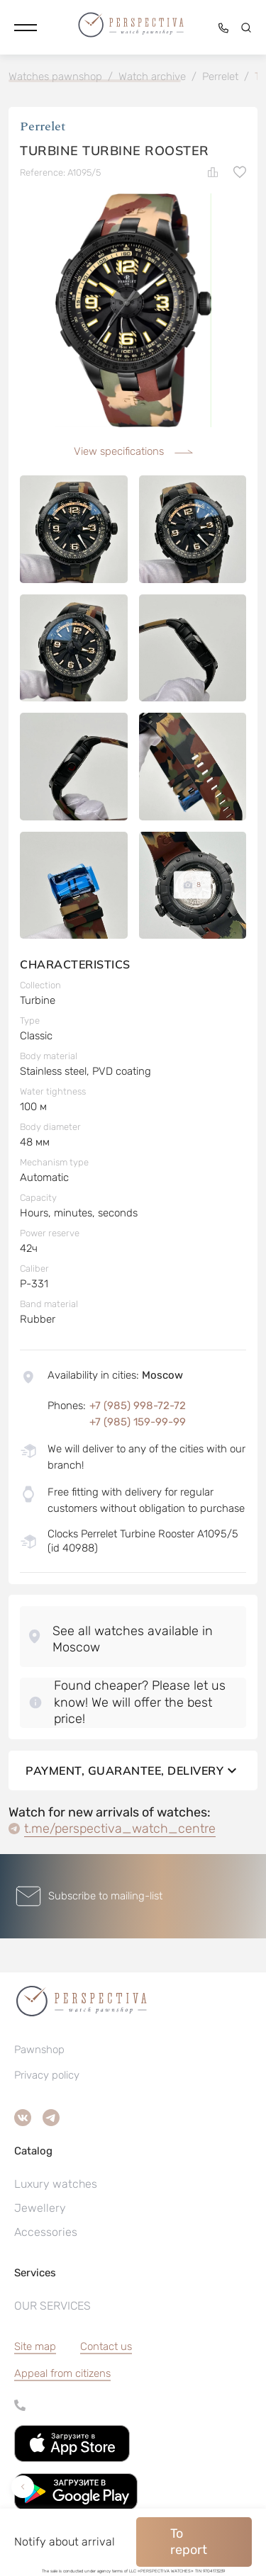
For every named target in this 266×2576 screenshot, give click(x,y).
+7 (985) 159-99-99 (137, 1422)
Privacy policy (46, 2075)
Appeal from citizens (62, 2373)
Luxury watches (55, 2184)
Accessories (45, 2232)
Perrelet (43, 126)
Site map (35, 2346)
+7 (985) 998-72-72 (137, 1405)
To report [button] (188, 2542)
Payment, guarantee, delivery (133, 1770)
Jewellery (40, 2208)
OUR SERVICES (52, 2305)
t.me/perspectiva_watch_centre (120, 1828)
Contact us (106, 2346)
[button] (25, 27)
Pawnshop (39, 2049)
